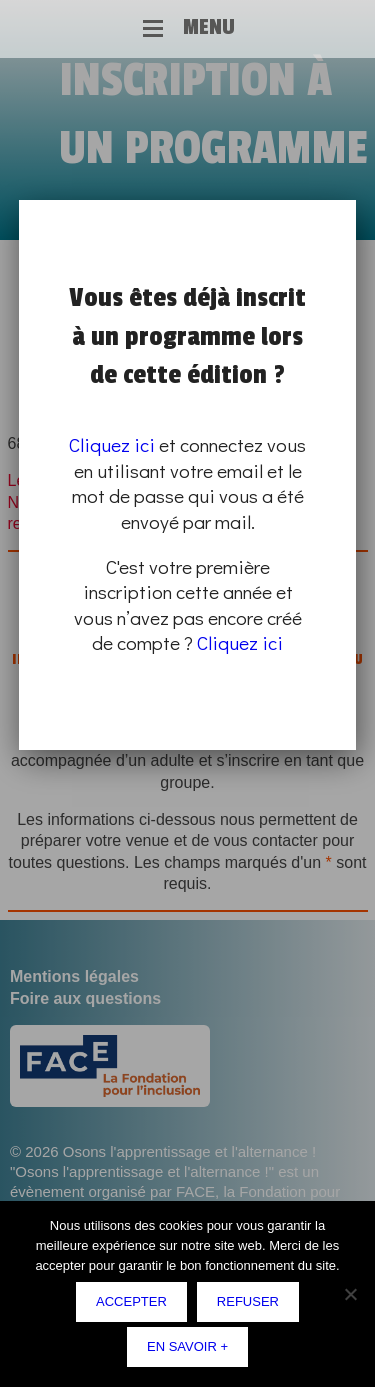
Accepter (131, 1301)
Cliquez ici (112, 444)
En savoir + (187, 1346)
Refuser (248, 1301)
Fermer (352, 203)
